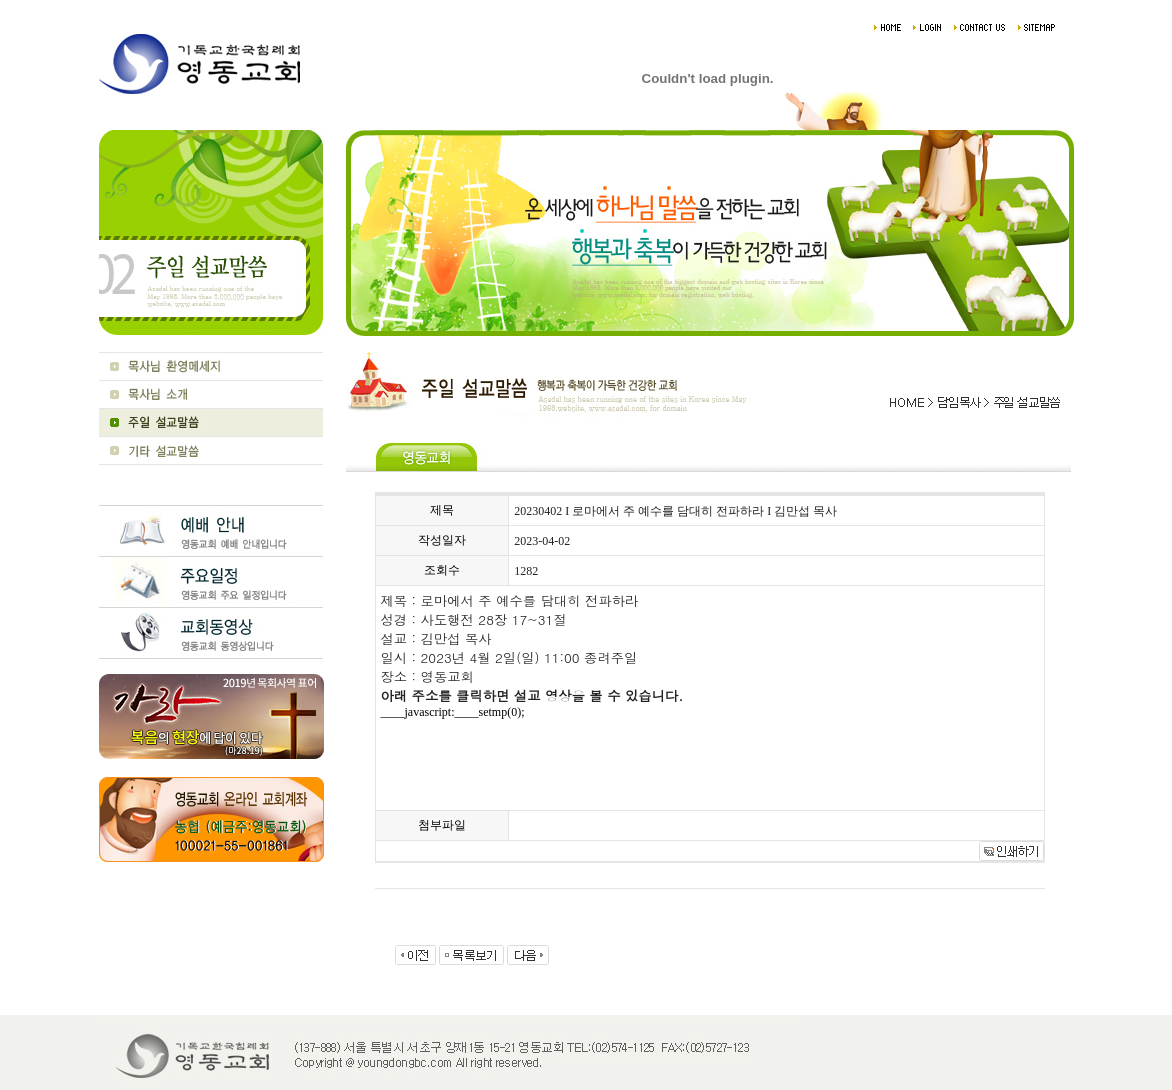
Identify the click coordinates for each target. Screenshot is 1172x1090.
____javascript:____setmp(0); (453, 712)
